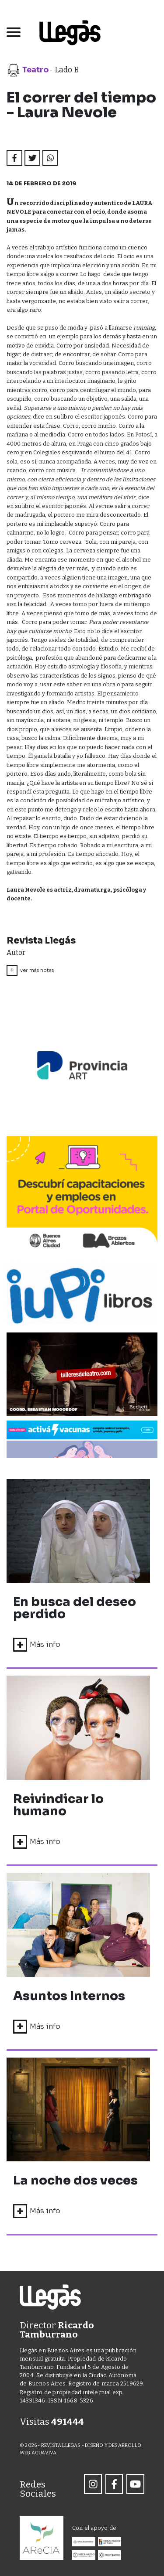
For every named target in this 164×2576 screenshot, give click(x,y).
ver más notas (30, 970)
